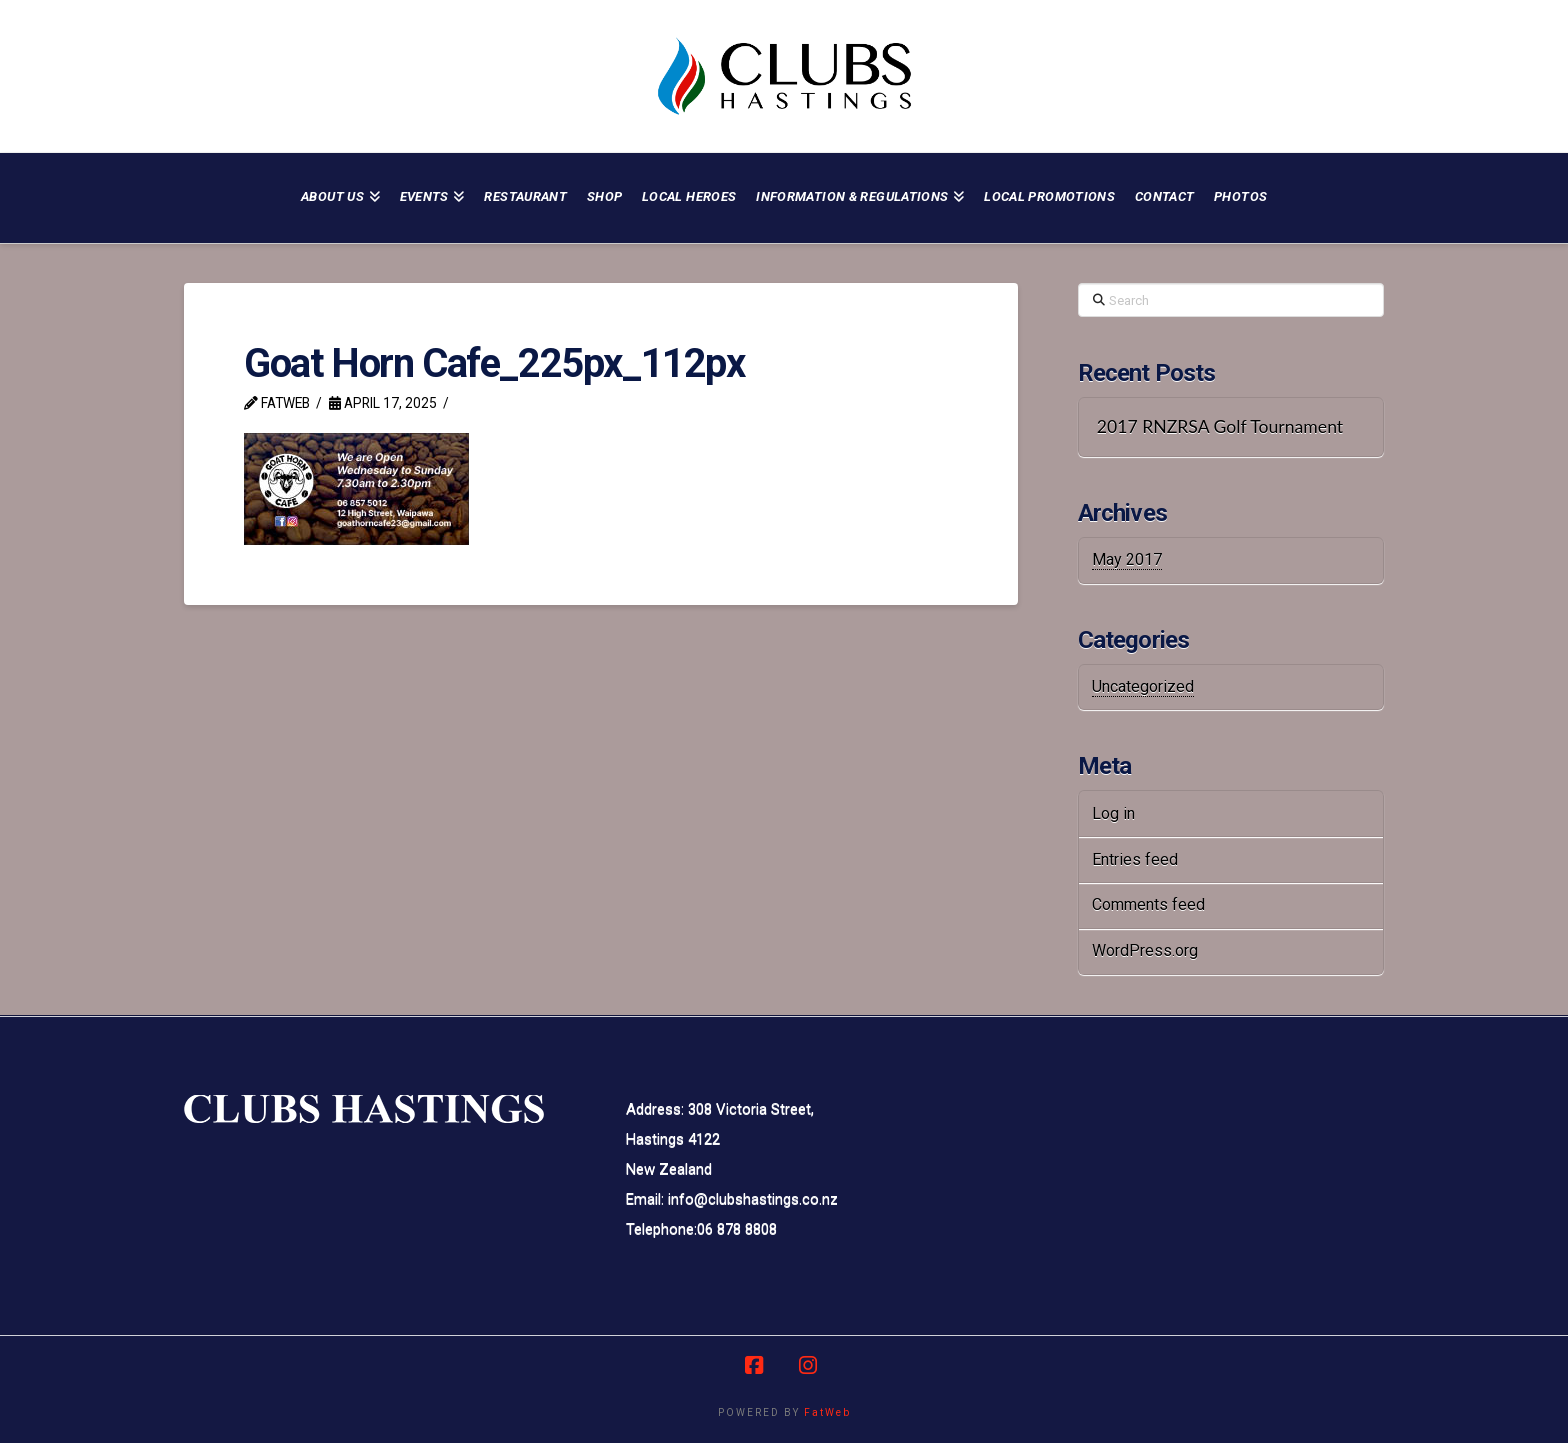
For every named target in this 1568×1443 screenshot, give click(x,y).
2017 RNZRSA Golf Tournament (1220, 426)
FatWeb (827, 1412)
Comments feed (1148, 904)
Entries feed (1135, 859)
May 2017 (1127, 559)
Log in (1113, 813)
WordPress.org (1145, 950)
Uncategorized (1143, 686)
